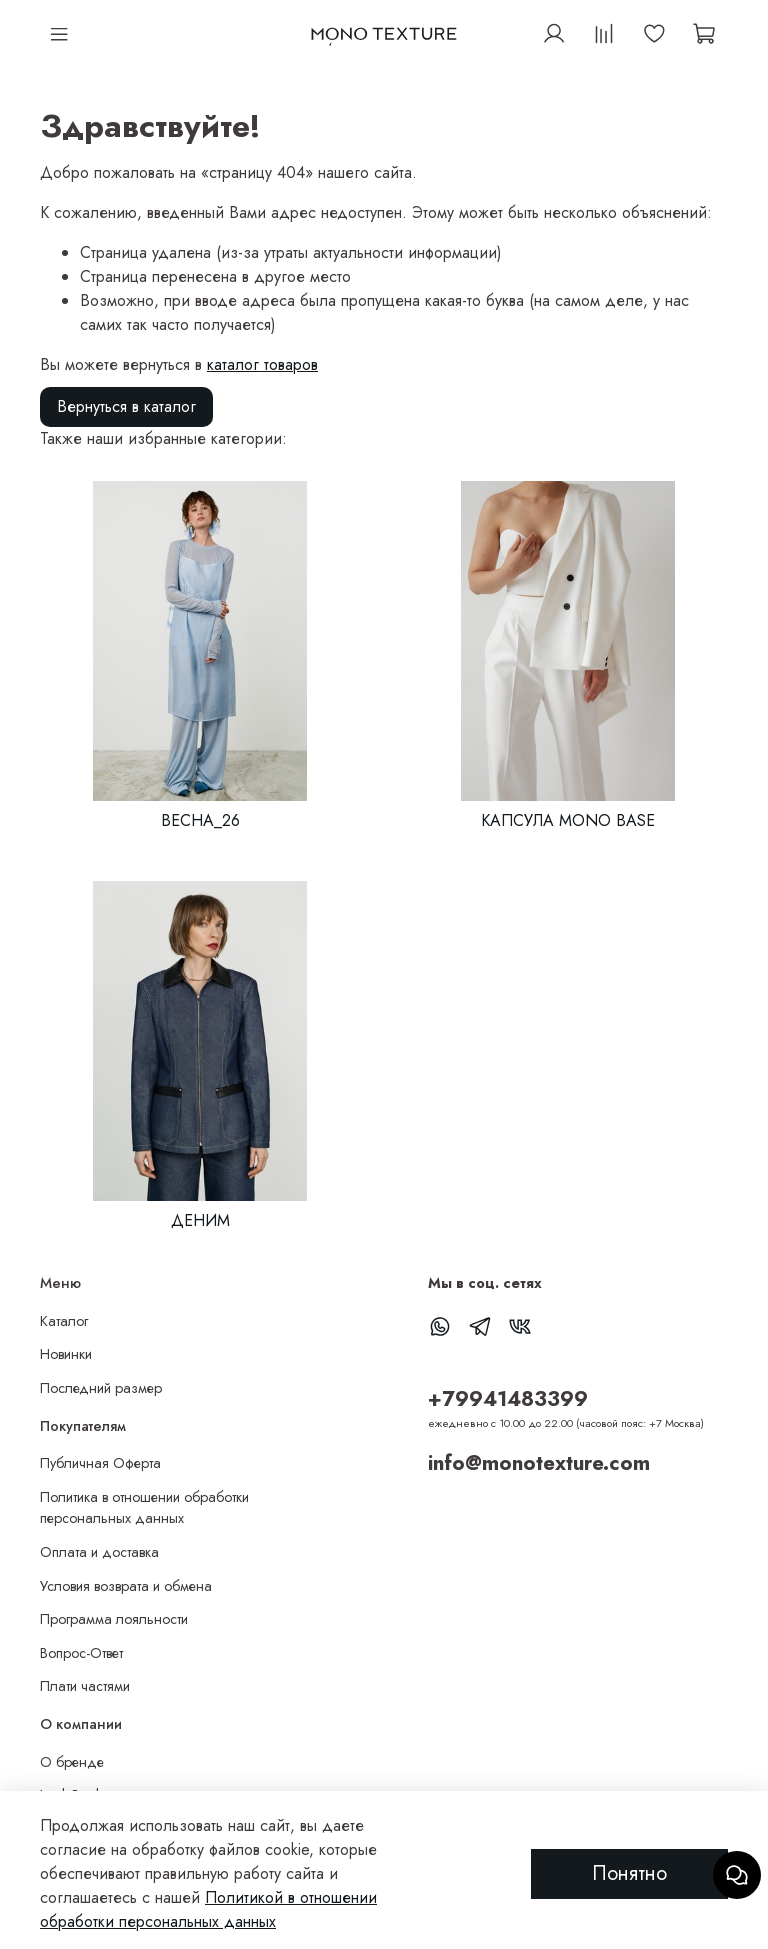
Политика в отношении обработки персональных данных (144, 1508)
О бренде (72, 1762)
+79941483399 (508, 1399)
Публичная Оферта (100, 1463)
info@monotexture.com (539, 1463)
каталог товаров (262, 364)
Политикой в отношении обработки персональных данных (208, 1909)
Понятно (629, 1873)
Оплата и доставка (99, 1552)
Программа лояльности (114, 1619)
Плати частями (85, 1686)
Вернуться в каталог (126, 406)
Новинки (66, 1354)
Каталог (64, 1321)
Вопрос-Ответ (81, 1653)
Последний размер (101, 1388)
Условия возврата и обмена (126, 1586)
